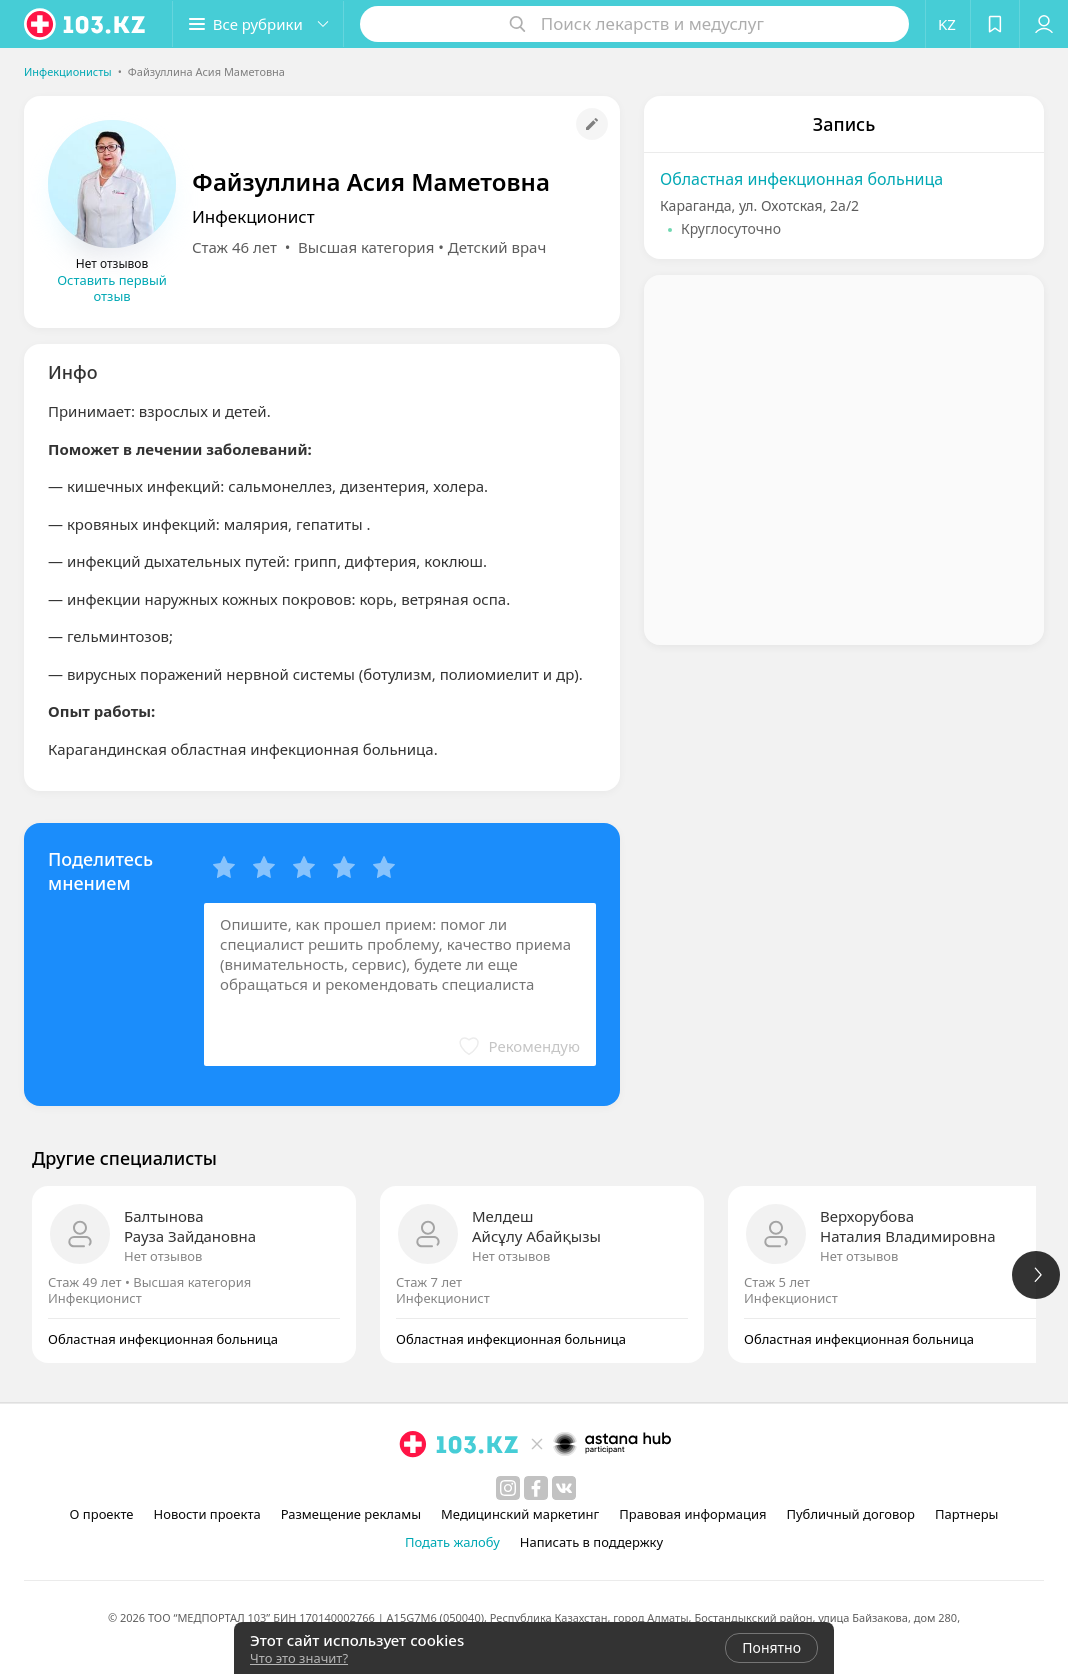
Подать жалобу (452, 1542)
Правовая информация (692, 1514)
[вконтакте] (564, 1488)
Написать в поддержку (591, 1542)
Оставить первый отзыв (112, 288)
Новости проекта (207, 1514)
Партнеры (967, 1514)
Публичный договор (850, 1514)
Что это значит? (299, 1658)
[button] (258, 24)
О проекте (102, 1514)
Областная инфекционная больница (801, 179)
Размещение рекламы (351, 1514)
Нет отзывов (163, 1256)
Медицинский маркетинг (520, 1514)
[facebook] (536, 1488)
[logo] (86, 24)
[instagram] (508, 1488)
